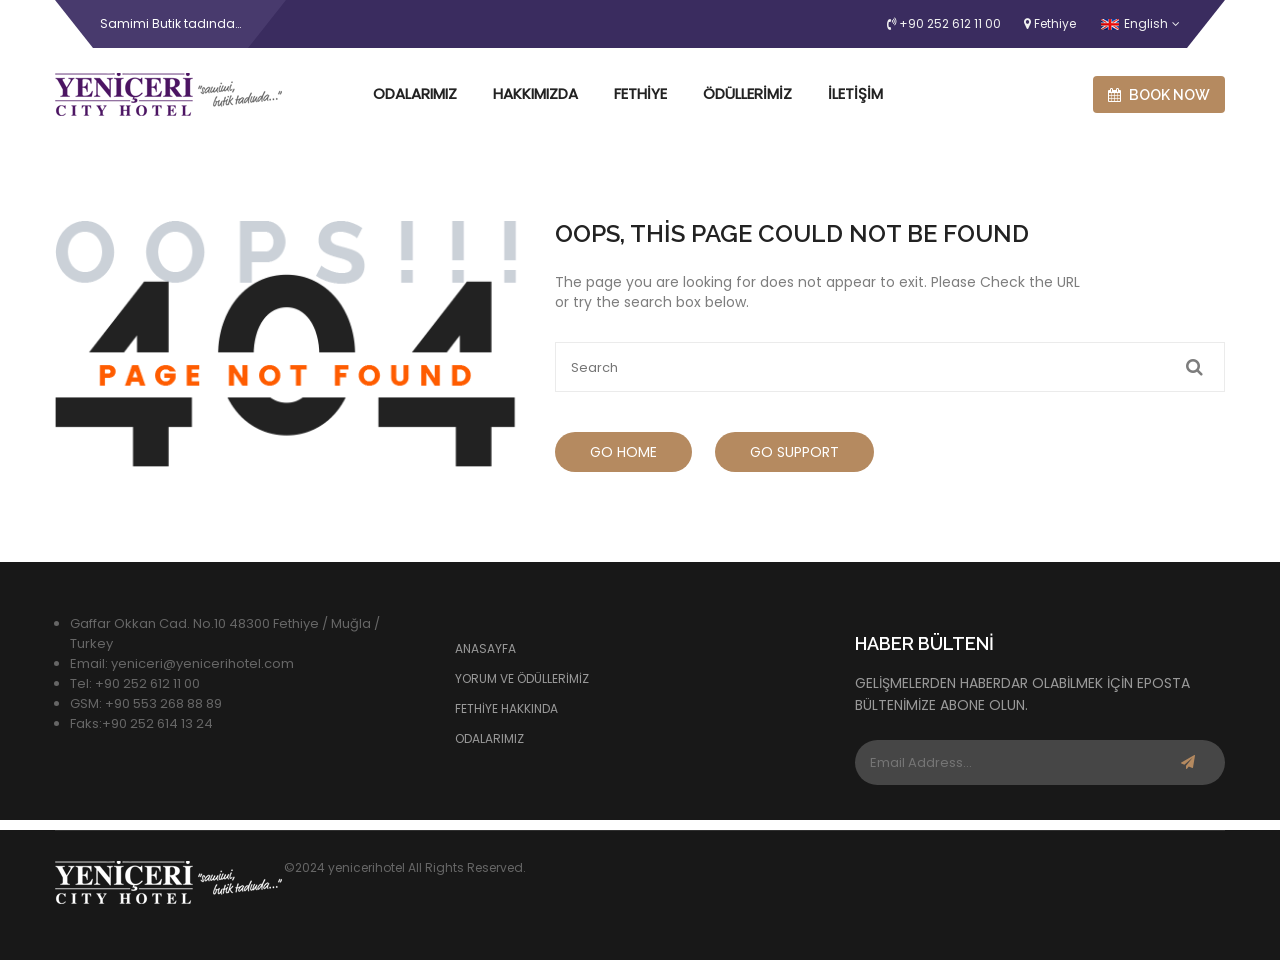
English (1134, 23)
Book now (1159, 95)
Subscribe (1188, 762)
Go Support (794, 452)
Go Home (623, 452)
